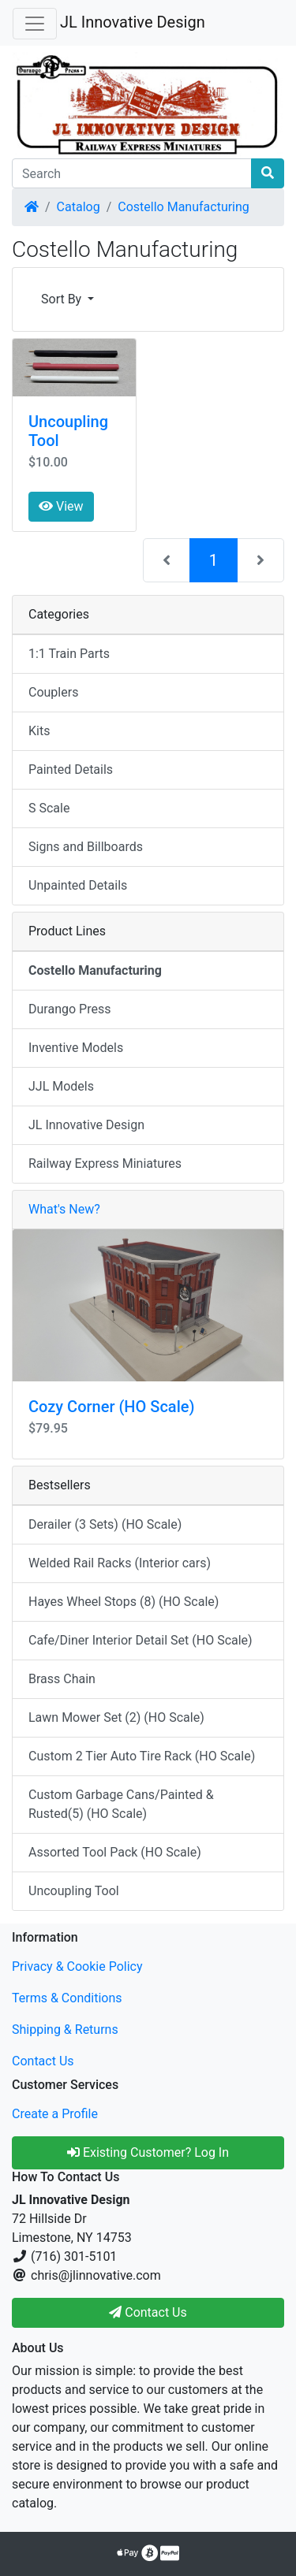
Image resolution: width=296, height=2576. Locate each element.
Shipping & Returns (65, 2029)
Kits (39, 730)
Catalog (78, 206)
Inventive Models (75, 1047)
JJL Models (61, 1086)
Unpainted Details (77, 885)
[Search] (132, 173)
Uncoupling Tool (73, 1890)
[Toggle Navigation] (35, 23)
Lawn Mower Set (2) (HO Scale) (116, 1717)
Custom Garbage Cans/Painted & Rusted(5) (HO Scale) (121, 1804)
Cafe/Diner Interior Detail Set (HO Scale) (140, 1640)
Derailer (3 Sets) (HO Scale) (105, 1524)
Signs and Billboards (85, 846)
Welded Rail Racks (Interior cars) (119, 1563)
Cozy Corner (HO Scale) (111, 1406)
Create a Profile (55, 2113)
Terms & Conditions (67, 1998)
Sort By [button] (62, 299)
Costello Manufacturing (183, 206)
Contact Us (43, 2061)
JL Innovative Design (132, 22)
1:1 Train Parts (69, 653)
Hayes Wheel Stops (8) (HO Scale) (123, 1601)
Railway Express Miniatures (105, 1163)
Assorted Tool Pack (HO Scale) (114, 1852)
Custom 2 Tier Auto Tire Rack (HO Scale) (141, 1756)
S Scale (48, 808)
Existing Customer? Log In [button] (148, 2152)
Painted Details (70, 769)
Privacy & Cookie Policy (77, 1966)
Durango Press (69, 1009)
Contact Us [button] (148, 2312)
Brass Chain (62, 1678)
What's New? (64, 1209)
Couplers (53, 692)
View (61, 506)
